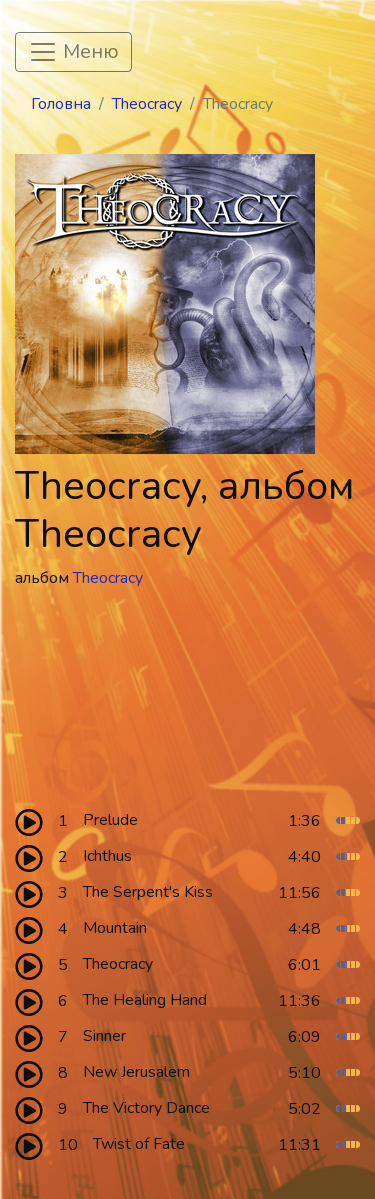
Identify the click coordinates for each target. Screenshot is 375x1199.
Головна (61, 104)
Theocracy (147, 104)
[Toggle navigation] (73, 52)
